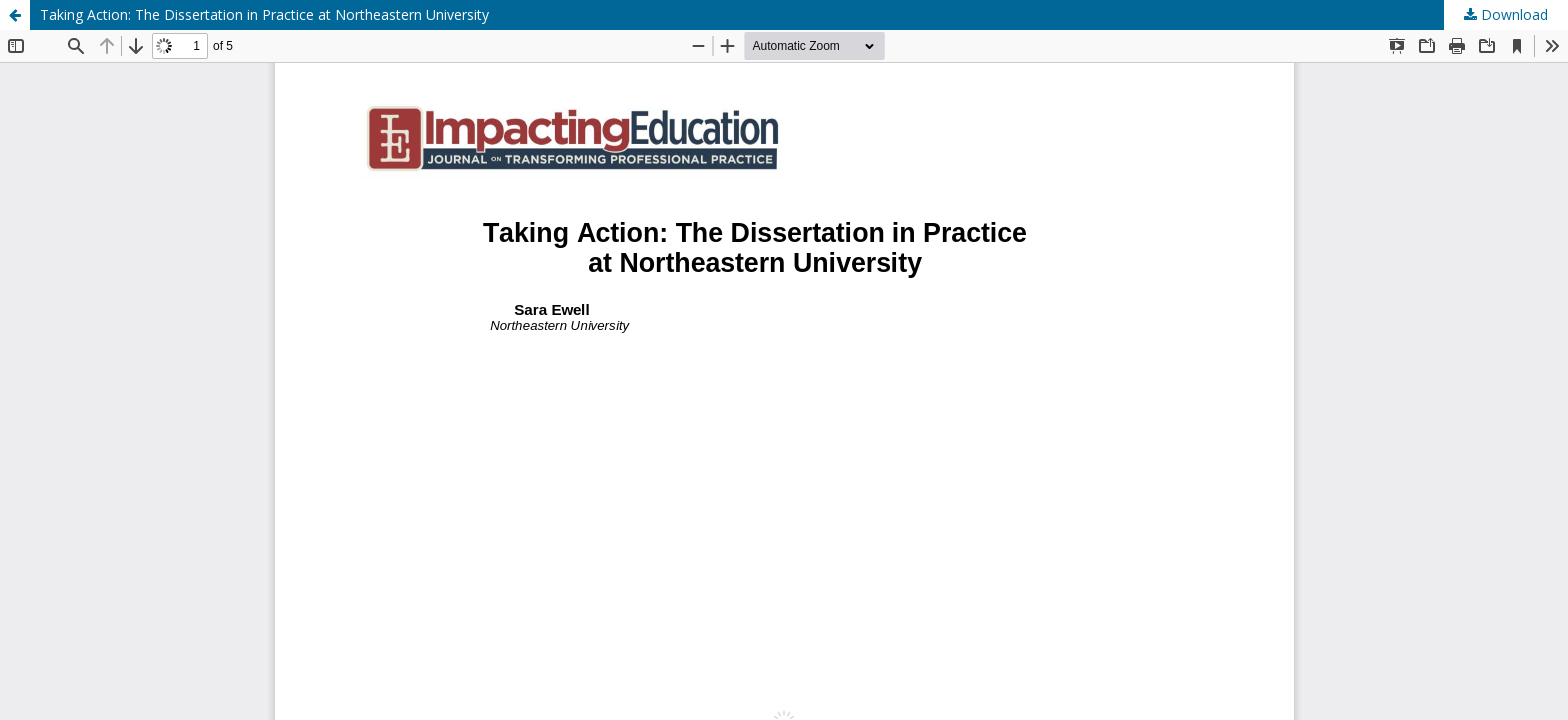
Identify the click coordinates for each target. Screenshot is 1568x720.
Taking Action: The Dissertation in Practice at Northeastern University (264, 14)
